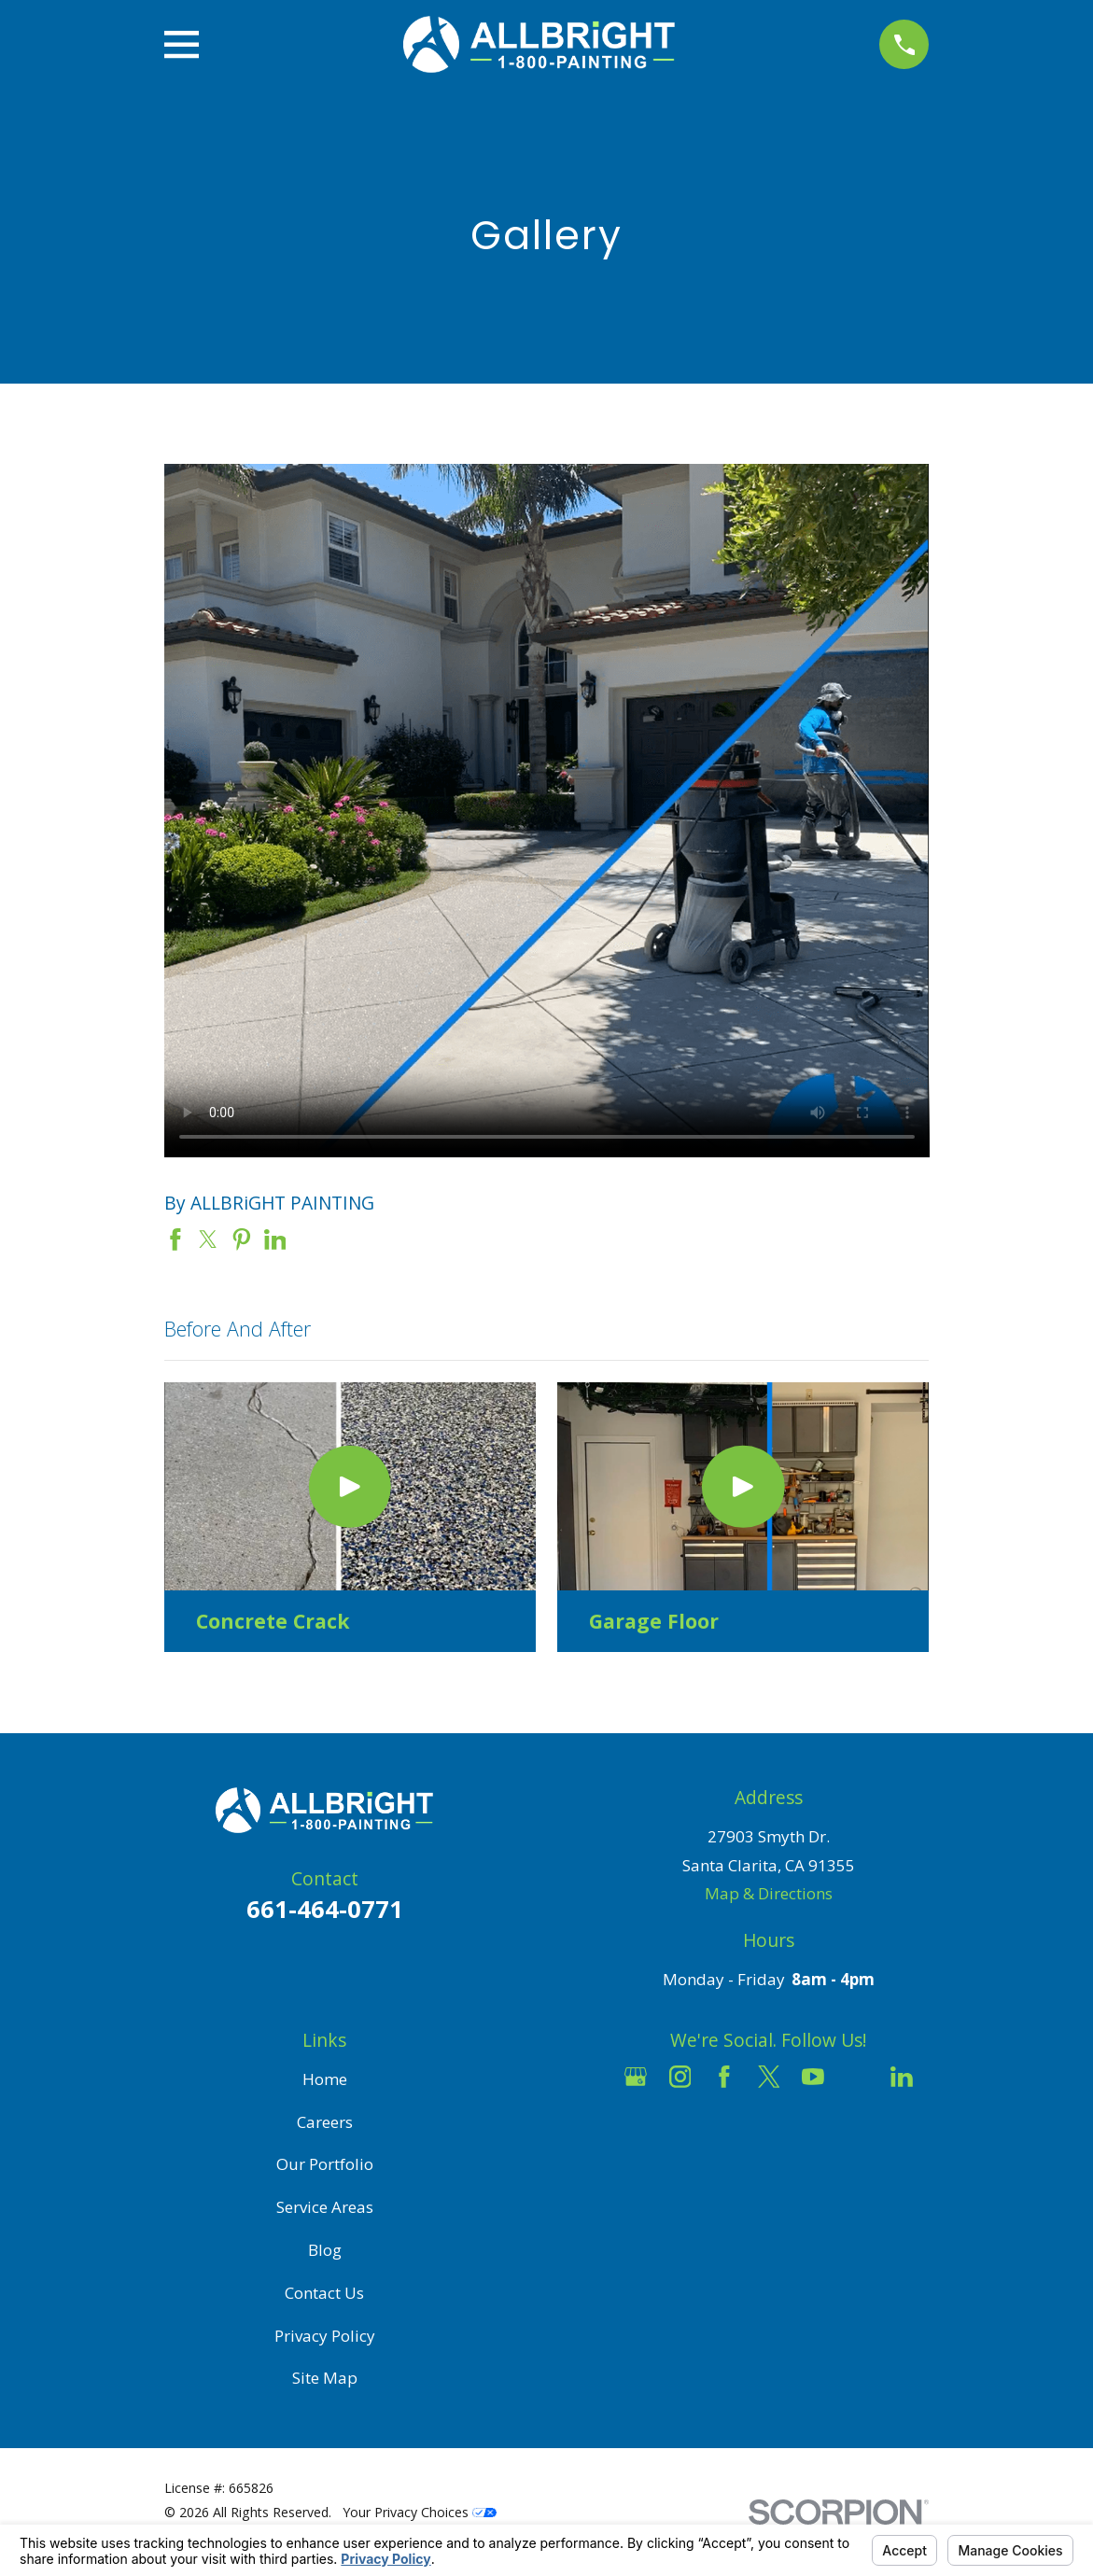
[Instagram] (680, 2076)
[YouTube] (813, 2076)
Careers (325, 2122)
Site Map (324, 2377)
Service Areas (324, 2207)
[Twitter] (769, 2076)
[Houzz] (858, 2076)
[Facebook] (724, 2076)
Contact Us (324, 2292)
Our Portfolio (324, 2164)
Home (324, 2079)
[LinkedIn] (901, 2076)
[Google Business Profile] (635, 2076)
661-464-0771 (324, 1909)
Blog (325, 2250)
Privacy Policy (324, 2335)
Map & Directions (769, 1893)
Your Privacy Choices (420, 2512)
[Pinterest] (769, 2120)
